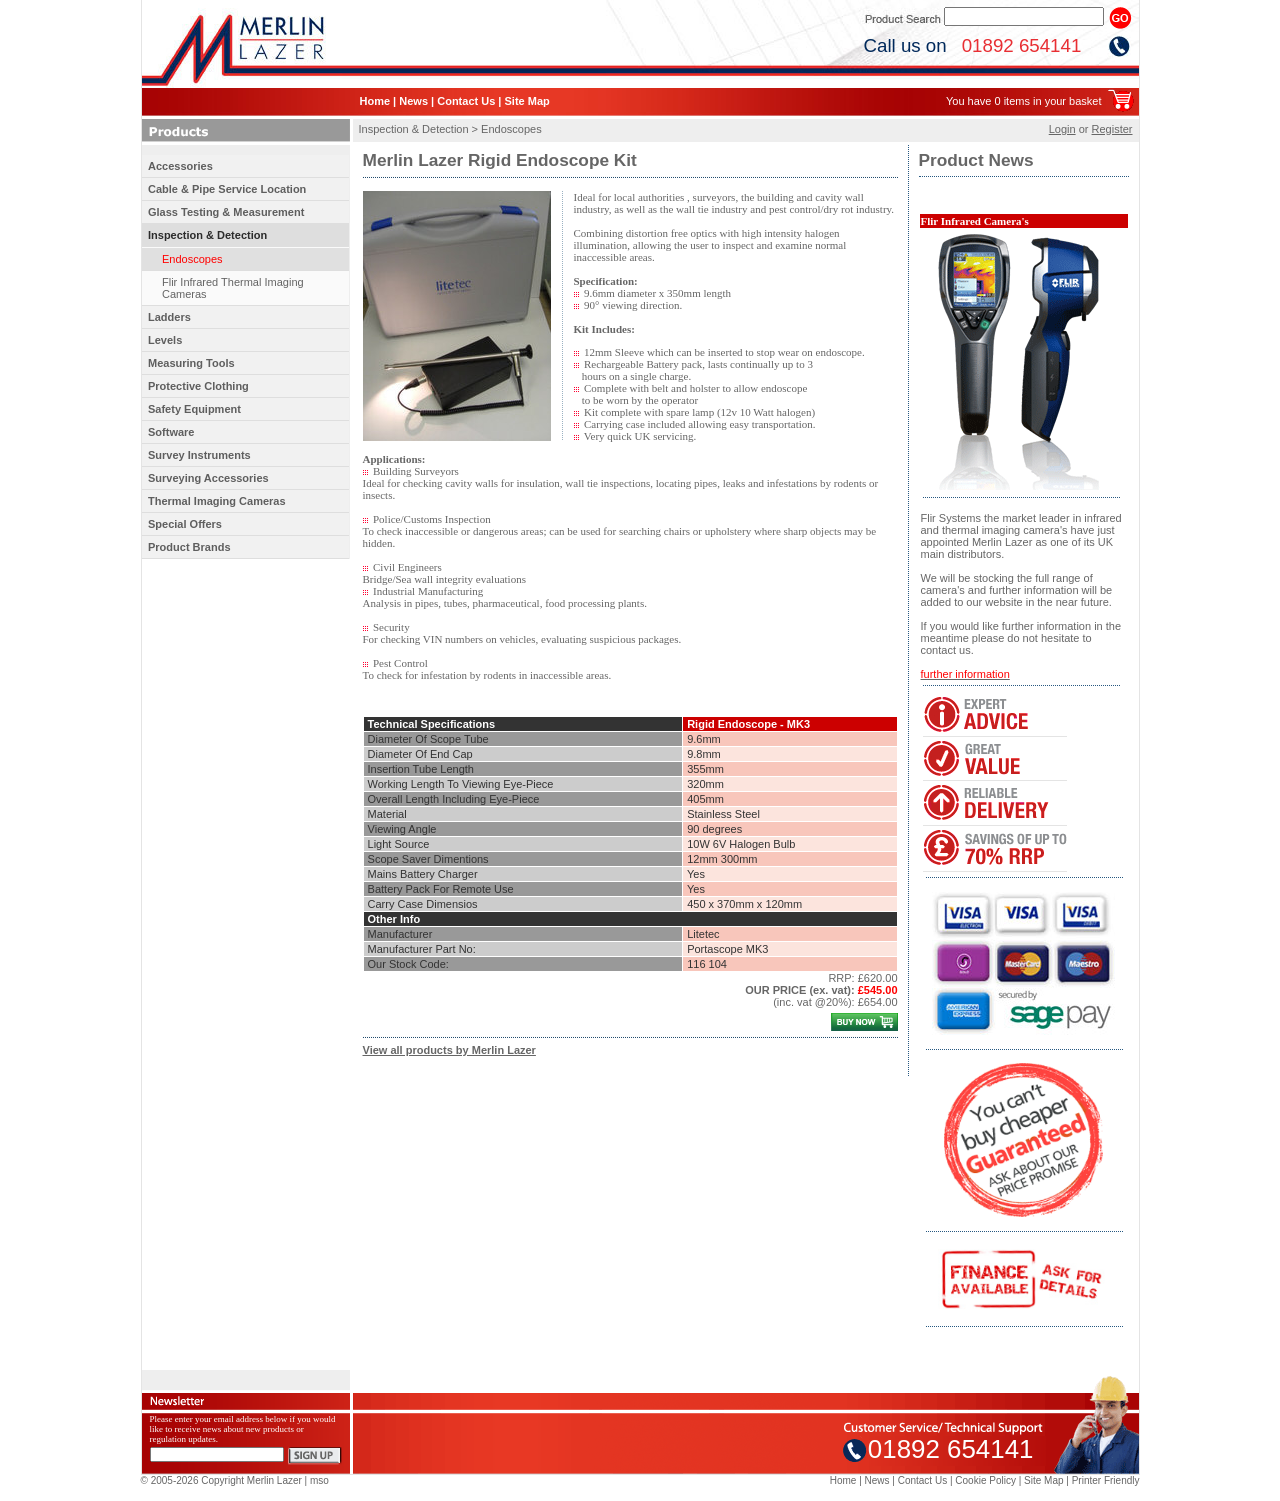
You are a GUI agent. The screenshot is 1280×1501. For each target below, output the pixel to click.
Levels (165, 340)
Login (1062, 129)
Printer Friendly (1106, 1480)
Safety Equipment (194, 409)
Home (375, 101)
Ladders (169, 317)
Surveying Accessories (208, 478)
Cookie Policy (985, 1480)
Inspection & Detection (207, 235)
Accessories (180, 166)
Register (1112, 129)
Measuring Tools (191, 363)
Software (171, 432)
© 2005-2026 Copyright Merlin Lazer (221, 1480)
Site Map (526, 101)
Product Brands (189, 547)
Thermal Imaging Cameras (217, 501)
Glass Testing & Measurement (226, 212)
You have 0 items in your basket (1024, 101)
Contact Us (466, 101)
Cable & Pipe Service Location (227, 189)
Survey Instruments (199, 455)
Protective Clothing (198, 386)
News (413, 101)
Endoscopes (192, 259)
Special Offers (185, 524)
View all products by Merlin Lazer (449, 1050)
